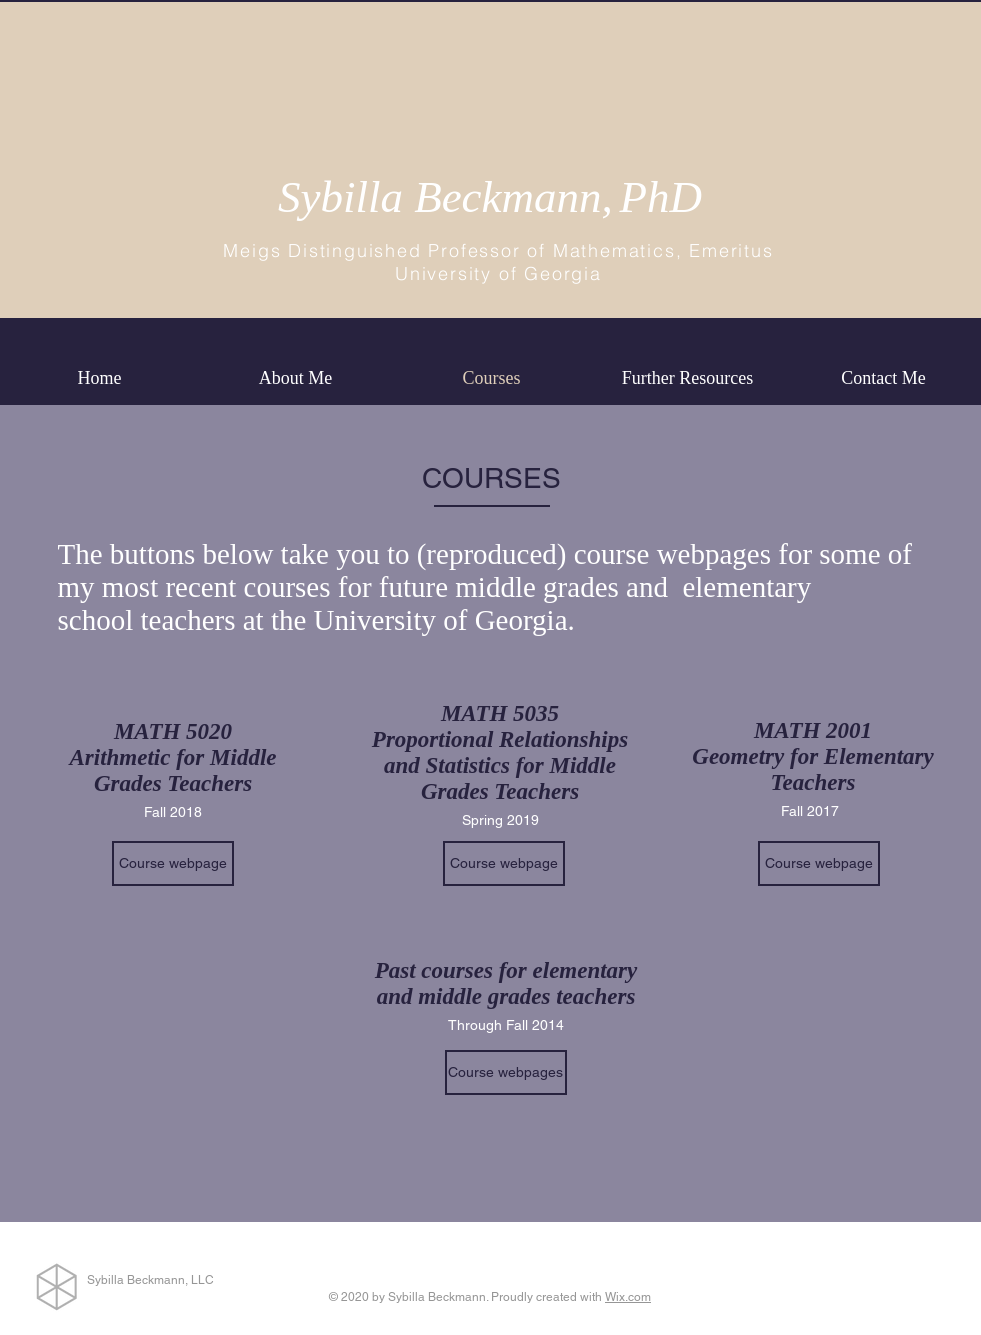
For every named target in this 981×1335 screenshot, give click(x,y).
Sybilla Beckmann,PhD (490, 197)
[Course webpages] (506, 1072)
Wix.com (628, 1297)
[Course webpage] (173, 863)
